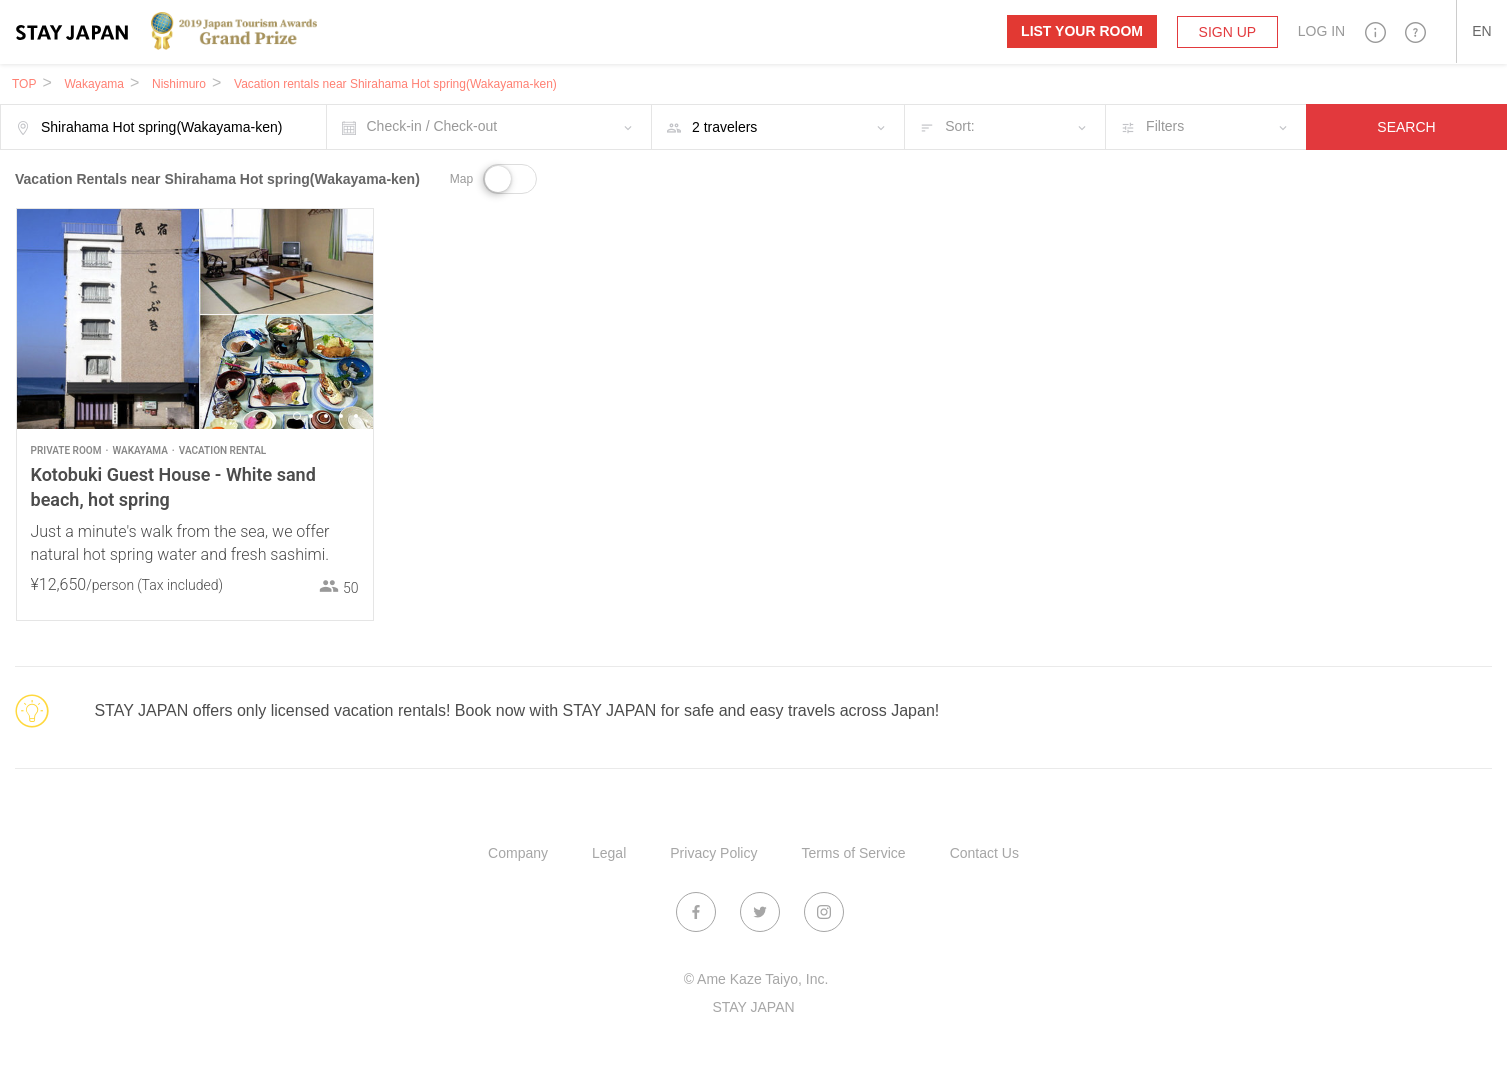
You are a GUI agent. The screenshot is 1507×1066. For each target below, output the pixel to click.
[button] (1375, 31)
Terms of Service (853, 853)
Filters (1165, 126)
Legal (609, 853)
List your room (1082, 31)
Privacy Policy (713, 853)
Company (518, 853)
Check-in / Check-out (432, 126)
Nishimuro (179, 84)
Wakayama (94, 84)
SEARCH (1406, 127)
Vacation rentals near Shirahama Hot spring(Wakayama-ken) (395, 84)
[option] (195, 319)
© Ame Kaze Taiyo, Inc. (756, 979)
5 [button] (356, 416)
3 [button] (326, 416)
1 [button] (297, 416)
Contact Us (984, 853)
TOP (24, 84)
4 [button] (341, 416)
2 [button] (311, 416)
